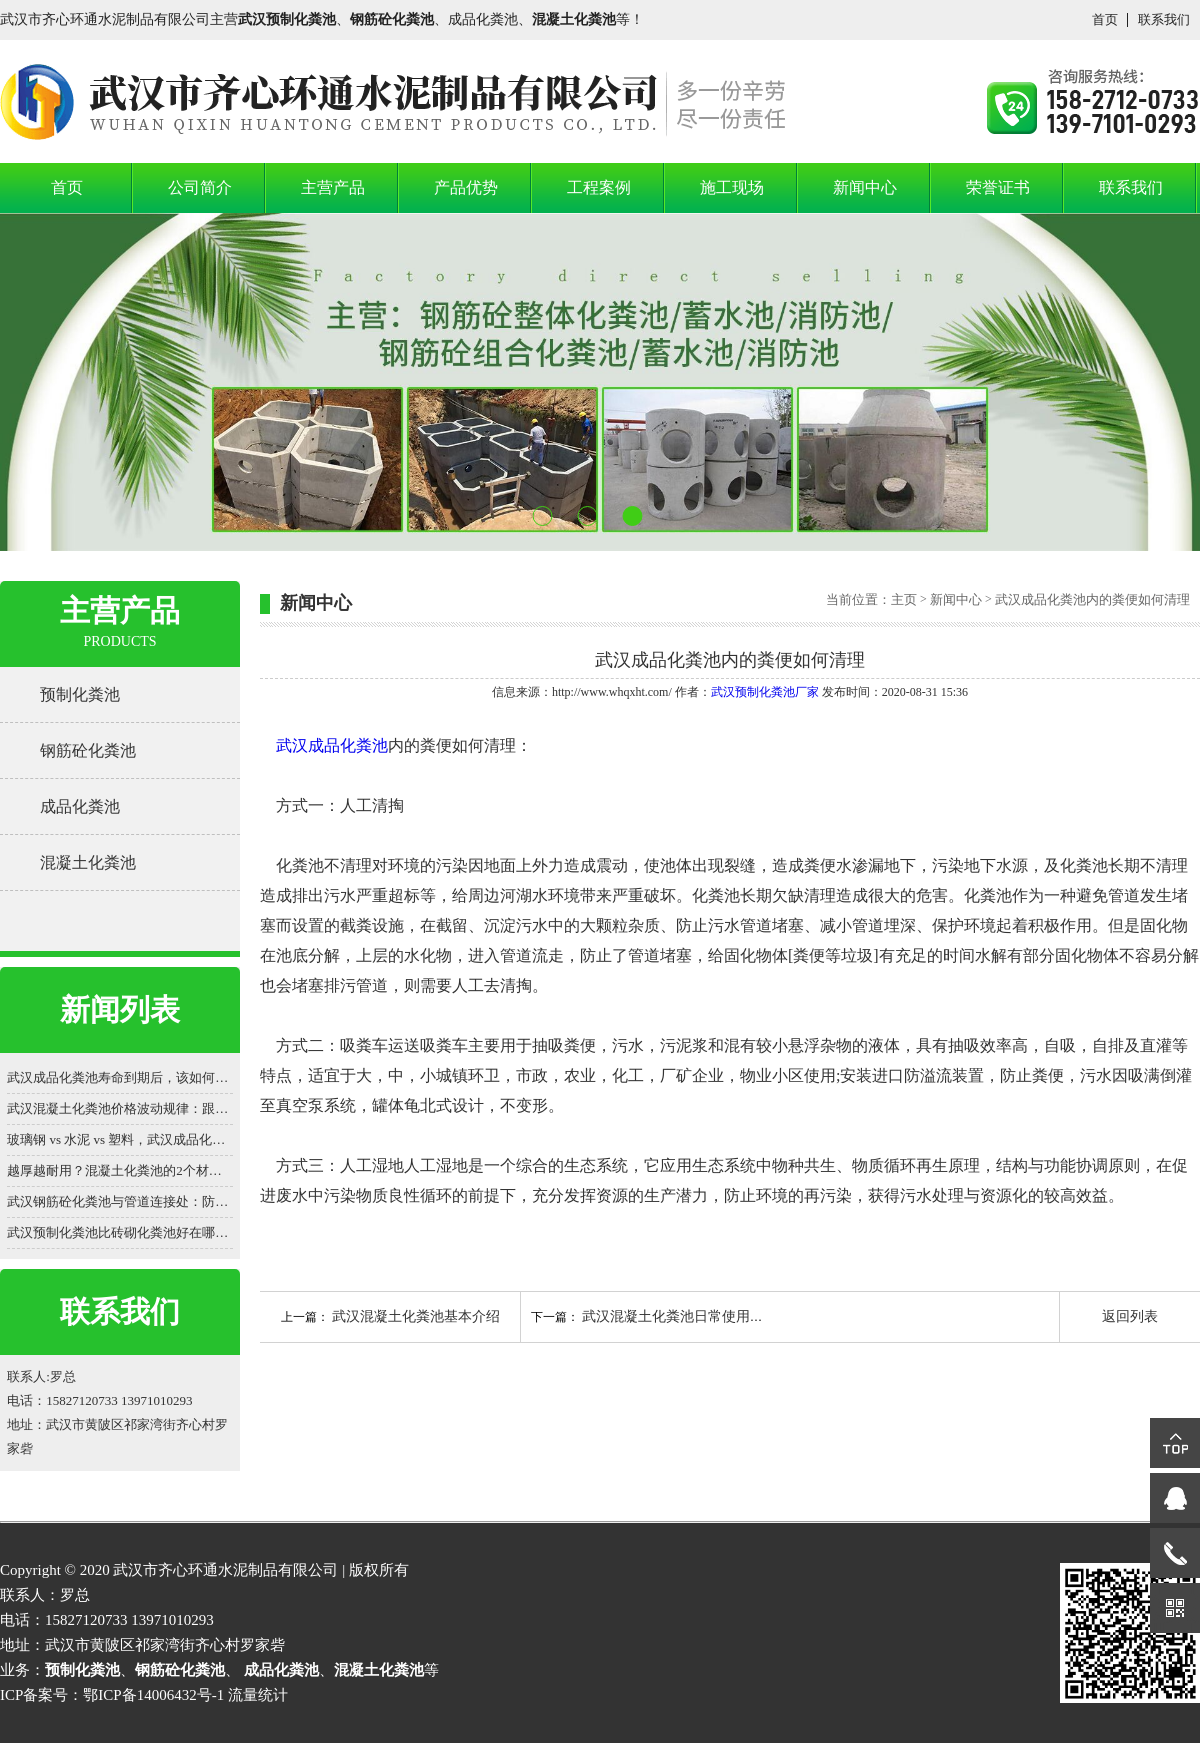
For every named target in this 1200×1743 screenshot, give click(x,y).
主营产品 (333, 187)
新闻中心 (865, 187)
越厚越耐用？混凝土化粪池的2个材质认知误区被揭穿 (120, 1170)
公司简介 (200, 187)
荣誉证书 (998, 187)
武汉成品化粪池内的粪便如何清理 (1091, 599)
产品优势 (466, 187)
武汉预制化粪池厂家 (765, 692)
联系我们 (1164, 19)
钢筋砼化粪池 (88, 750)
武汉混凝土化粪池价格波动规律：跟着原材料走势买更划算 (120, 1108)
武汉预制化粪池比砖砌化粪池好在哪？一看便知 (120, 1232)
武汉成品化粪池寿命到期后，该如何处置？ (120, 1077)
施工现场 (732, 187)
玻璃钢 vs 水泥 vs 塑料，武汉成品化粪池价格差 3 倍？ (120, 1139)
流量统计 (258, 1695)
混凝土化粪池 (88, 862)
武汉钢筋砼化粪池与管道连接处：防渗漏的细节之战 (120, 1201)
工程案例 (599, 187)
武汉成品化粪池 (332, 745)
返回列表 (1130, 1316)
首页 (1105, 19)
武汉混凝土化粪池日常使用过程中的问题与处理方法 (743, 1316)
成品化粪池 (80, 806)
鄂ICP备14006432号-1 (153, 1695)
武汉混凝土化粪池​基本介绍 (416, 1316)
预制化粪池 (80, 694)
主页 (904, 599)
